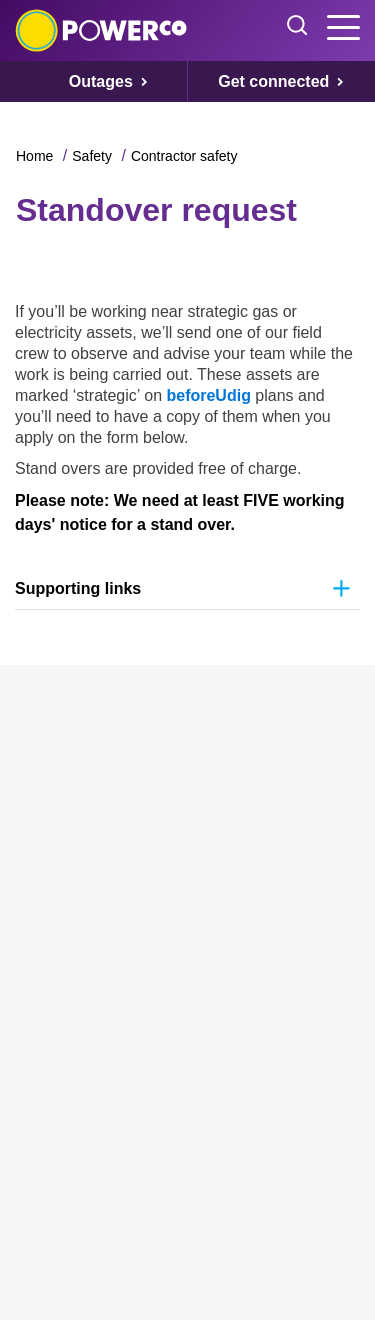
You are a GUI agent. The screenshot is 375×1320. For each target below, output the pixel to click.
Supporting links (78, 588)
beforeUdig (210, 395)
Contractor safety (184, 156)
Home (34, 156)
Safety (92, 156)
